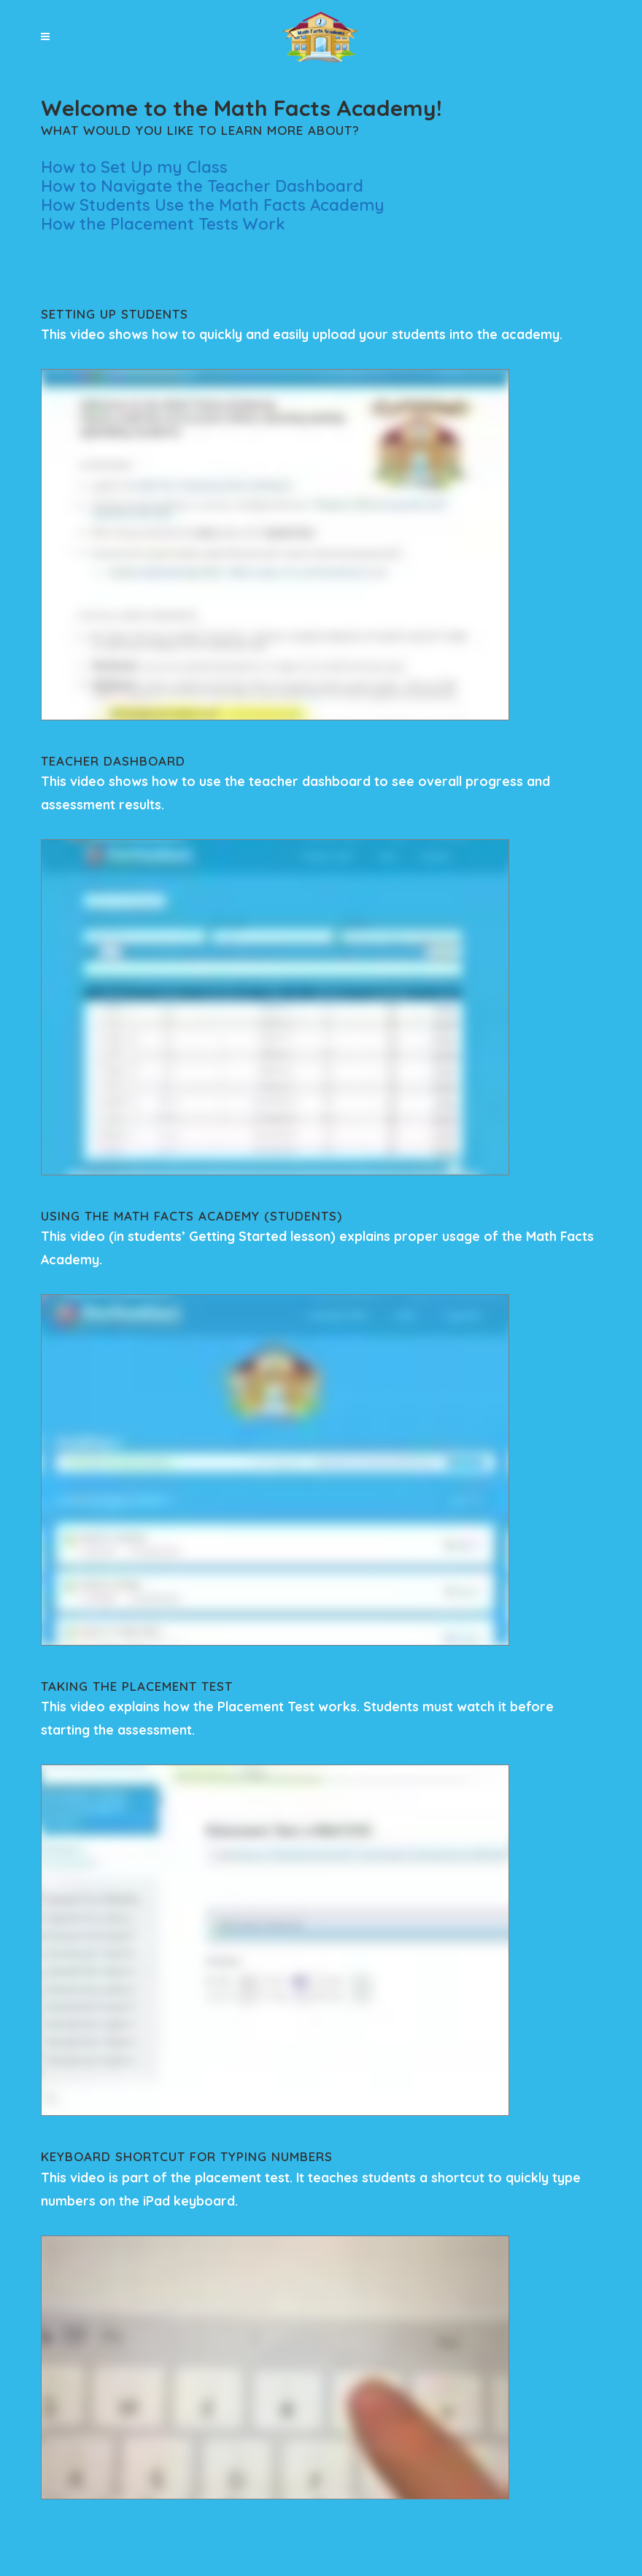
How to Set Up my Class (134, 167)
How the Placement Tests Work (163, 224)
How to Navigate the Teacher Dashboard (202, 186)
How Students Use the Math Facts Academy (212, 205)
